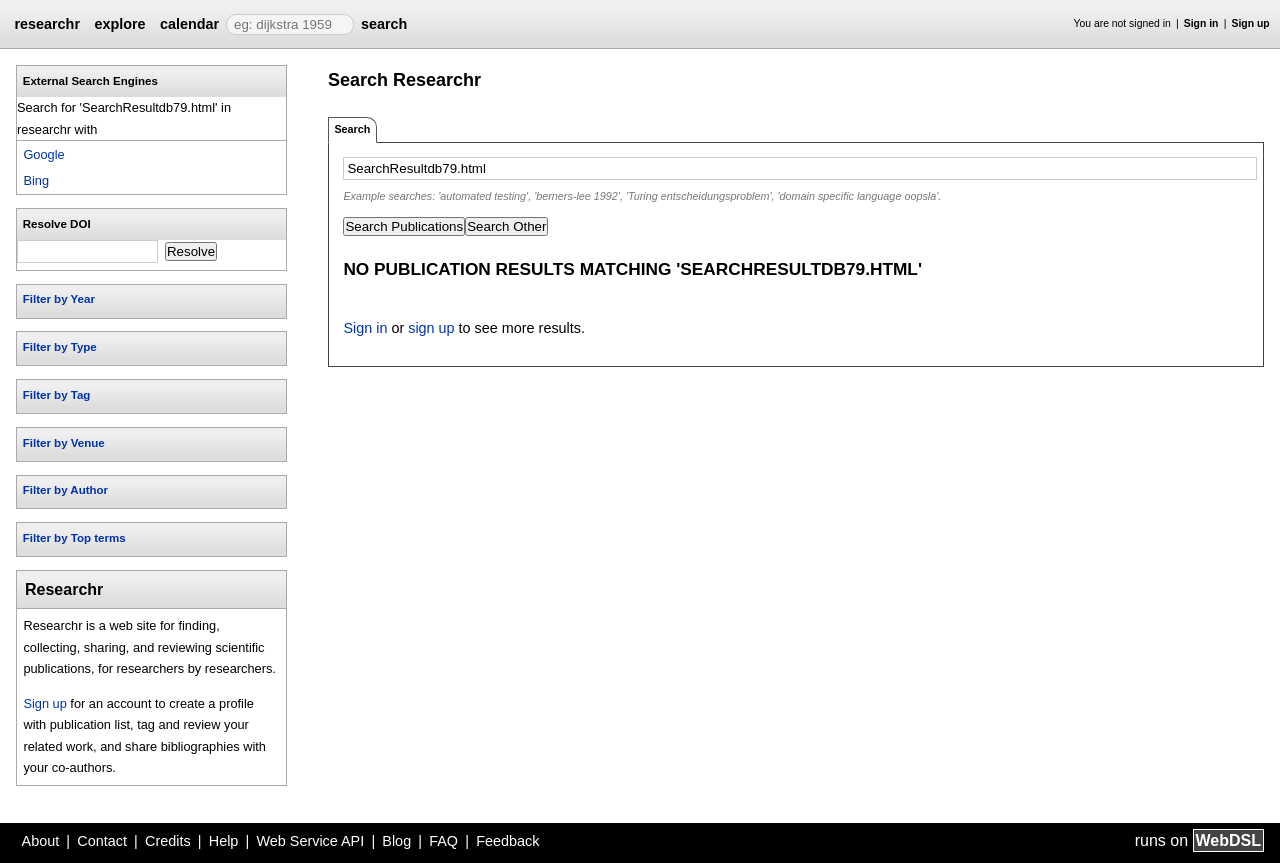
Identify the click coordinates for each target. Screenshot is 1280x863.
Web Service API (310, 841)
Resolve (191, 251)
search (384, 24)
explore (119, 24)
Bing (36, 180)
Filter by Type (60, 347)
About (41, 841)
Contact (102, 841)
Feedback (507, 841)
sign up (431, 328)
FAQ (443, 841)
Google (43, 154)
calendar (189, 24)
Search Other (506, 226)
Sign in (1201, 23)
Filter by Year (59, 299)
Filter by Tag (57, 395)
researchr (47, 24)
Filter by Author (65, 490)
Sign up (1251, 23)
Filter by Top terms (74, 538)
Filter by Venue (64, 443)
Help (224, 841)
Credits (168, 841)
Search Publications (404, 226)
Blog (396, 841)
